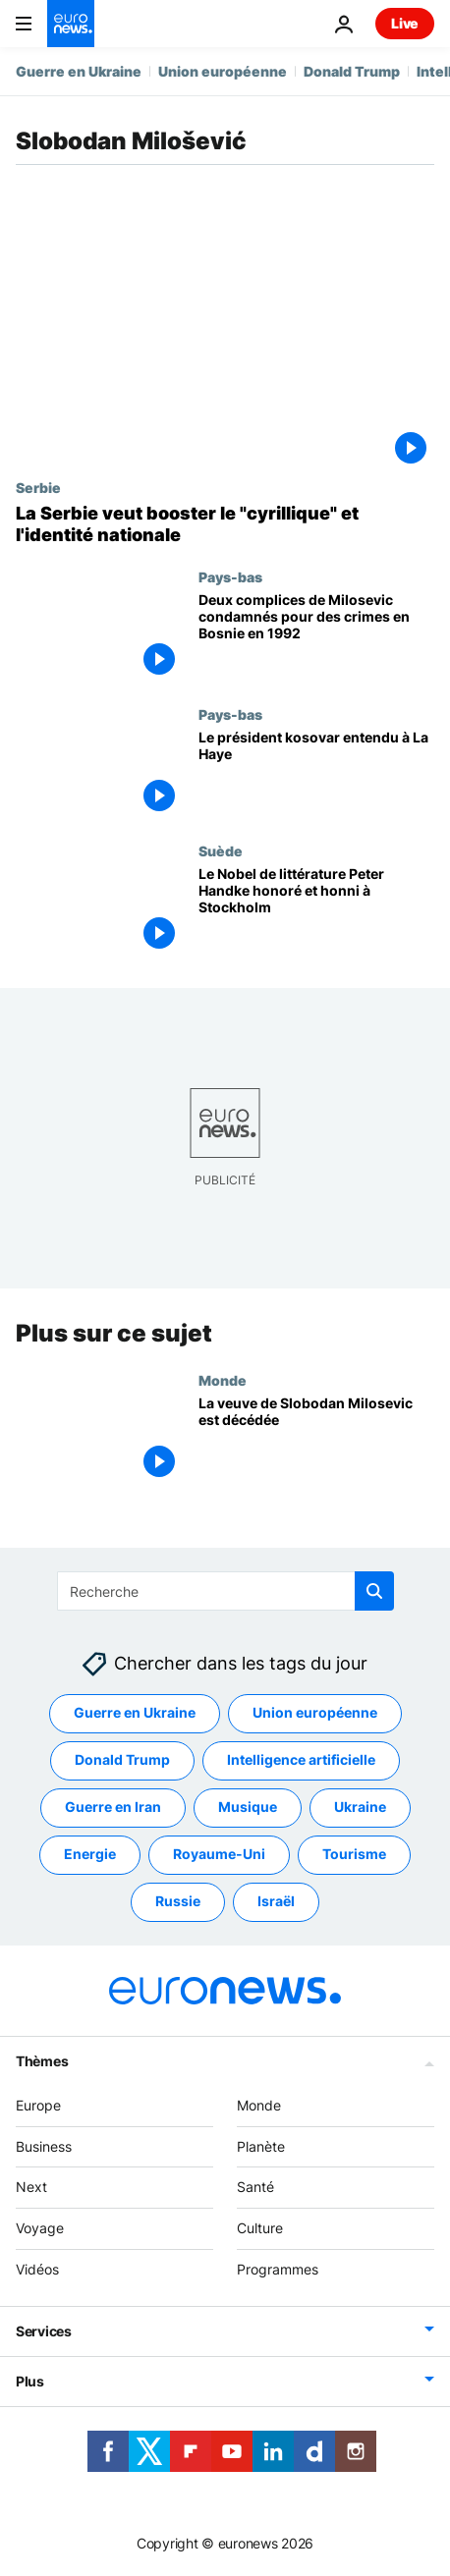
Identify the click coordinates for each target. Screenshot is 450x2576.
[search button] (374, 1591)
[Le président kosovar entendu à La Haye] (316, 774)
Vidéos (37, 2269)
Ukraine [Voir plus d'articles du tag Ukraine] (360, 1806)
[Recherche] (225, 1591)
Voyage (40, 2228)
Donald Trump (352, 71)
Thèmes (42, 2061)
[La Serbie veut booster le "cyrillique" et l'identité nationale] (225, 524)
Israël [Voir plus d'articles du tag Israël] (276, 1900)
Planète (261, 2145)
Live (405, 23)
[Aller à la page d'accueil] (70, 23)
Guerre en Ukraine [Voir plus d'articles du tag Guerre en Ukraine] (135, 1712)
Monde (222, 1379)
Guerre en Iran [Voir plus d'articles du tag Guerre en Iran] (113, 1806)
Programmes (277, 2269)
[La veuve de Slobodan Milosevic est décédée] (316, 1439)
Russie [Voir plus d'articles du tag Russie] (177, 1900)
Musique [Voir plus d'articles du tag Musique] (247, 1806)
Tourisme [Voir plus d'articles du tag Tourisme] (354, 1853)
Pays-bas (230, 576)
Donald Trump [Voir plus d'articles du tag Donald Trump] (122, 1759)
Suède (220, 850)
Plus (30, 2381)
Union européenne (222, 71)
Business (44, 2145)
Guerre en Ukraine (78, 71)
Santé (255, 2186)
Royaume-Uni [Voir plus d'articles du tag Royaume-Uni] (219, 1853)
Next (31, 2186)
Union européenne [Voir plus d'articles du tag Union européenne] (315, 1712)
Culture (260, 2228)
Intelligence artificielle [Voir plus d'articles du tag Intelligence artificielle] (301, 1759)
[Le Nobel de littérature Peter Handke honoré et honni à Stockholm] (316, 911)
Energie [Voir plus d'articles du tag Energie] (90, 1853)
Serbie (38, 487)
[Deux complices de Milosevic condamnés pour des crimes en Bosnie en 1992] (316, 637)
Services (44, 2331)
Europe (38, 2105)
